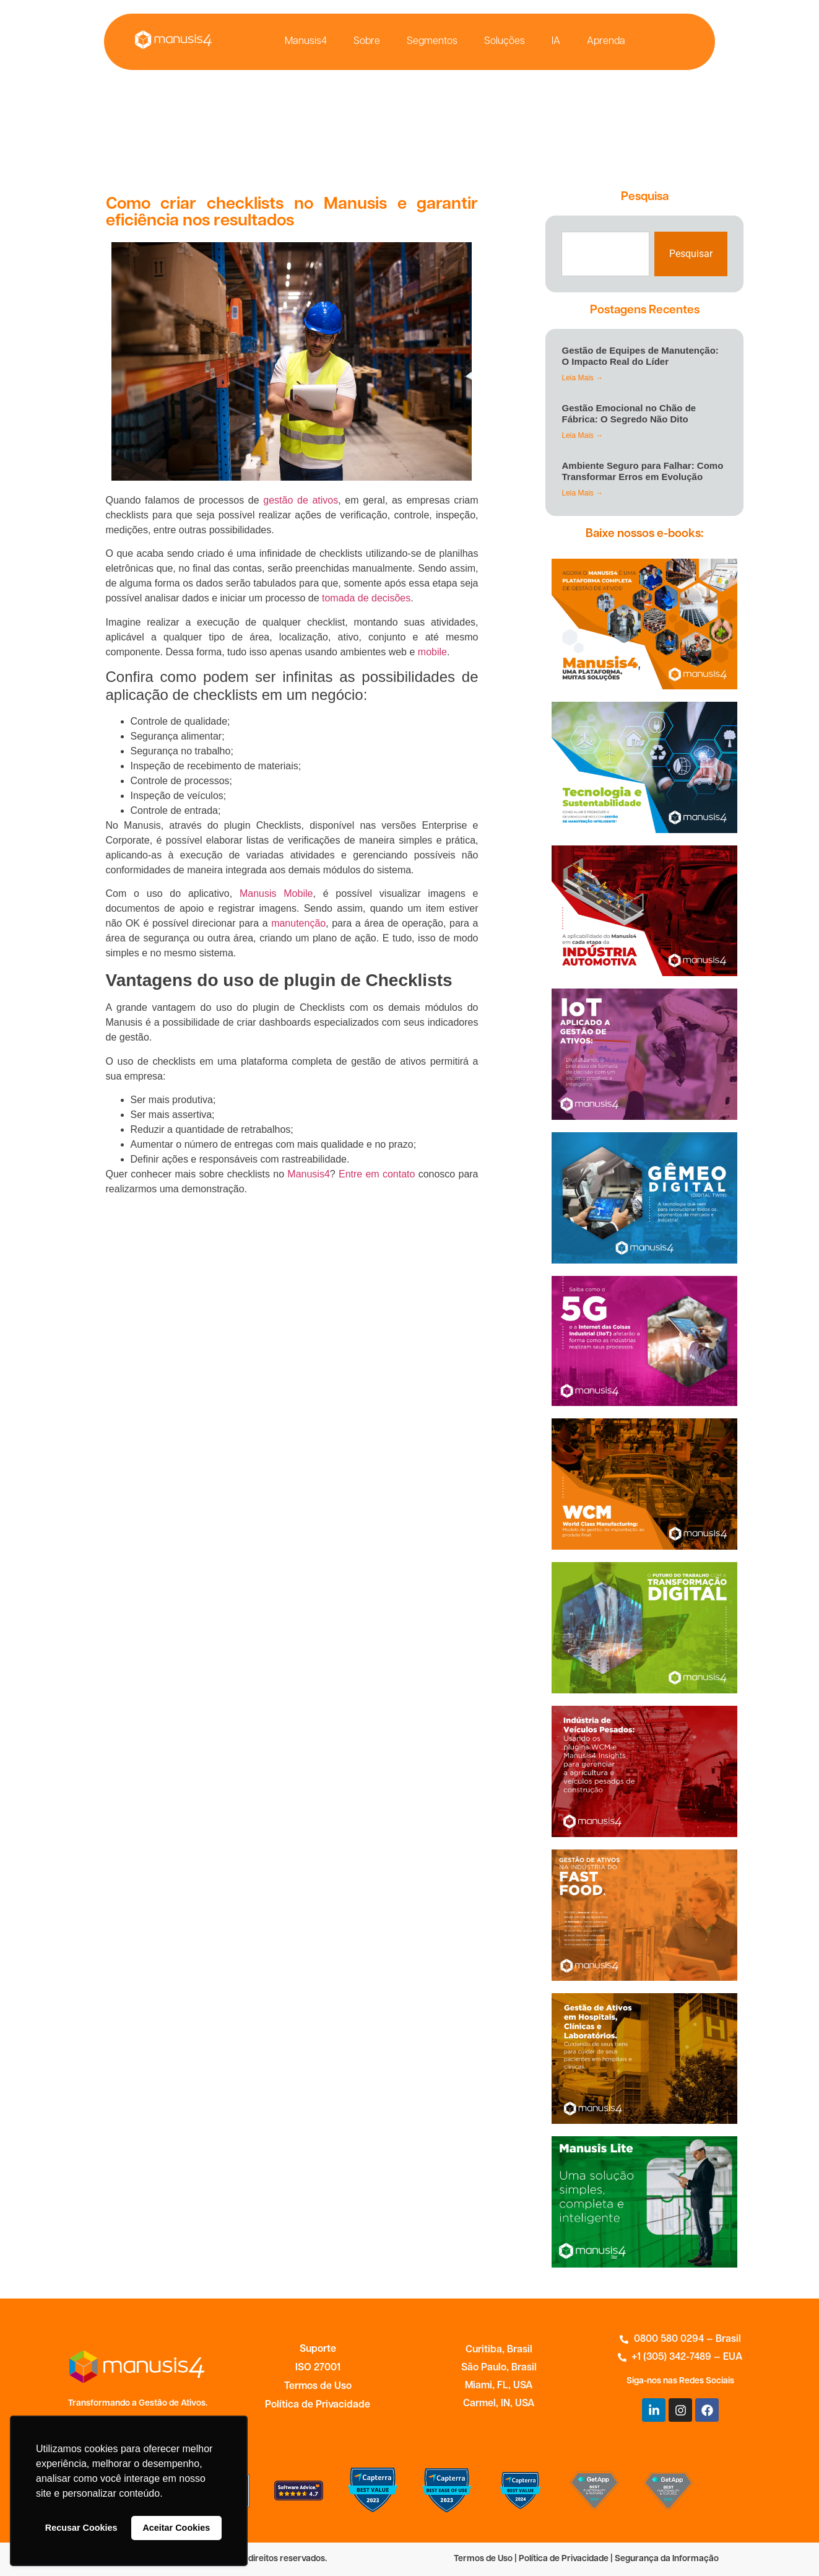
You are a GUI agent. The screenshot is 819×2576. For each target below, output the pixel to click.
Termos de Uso (318, 2386)
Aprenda (606, 41)
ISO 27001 (317, 2368)
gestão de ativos (300, 500)
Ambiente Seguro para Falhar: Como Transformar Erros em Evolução (642, 471)
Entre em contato (377, 1174)
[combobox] (605, 254)
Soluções (504, 41)
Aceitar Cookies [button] (176, 2528)
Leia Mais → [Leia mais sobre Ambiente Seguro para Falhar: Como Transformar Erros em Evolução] (582, 493)
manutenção (298, 923)
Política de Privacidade (317, 2405)
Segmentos (432, 41)
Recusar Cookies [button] (81, 2528)
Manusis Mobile (276, 893)
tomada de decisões (366, 598)
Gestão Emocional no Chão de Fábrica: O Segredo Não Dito (628, 413)
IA (556, 41)
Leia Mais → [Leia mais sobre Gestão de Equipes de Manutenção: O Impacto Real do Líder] (582, 377)
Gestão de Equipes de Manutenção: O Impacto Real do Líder (639, 356)
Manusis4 (306, 41)
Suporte (318, 2349)
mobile (432, 652)
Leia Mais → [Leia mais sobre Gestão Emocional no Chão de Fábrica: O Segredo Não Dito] (582, 435)
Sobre (366, 41)
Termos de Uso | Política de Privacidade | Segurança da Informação (586, 2559)
